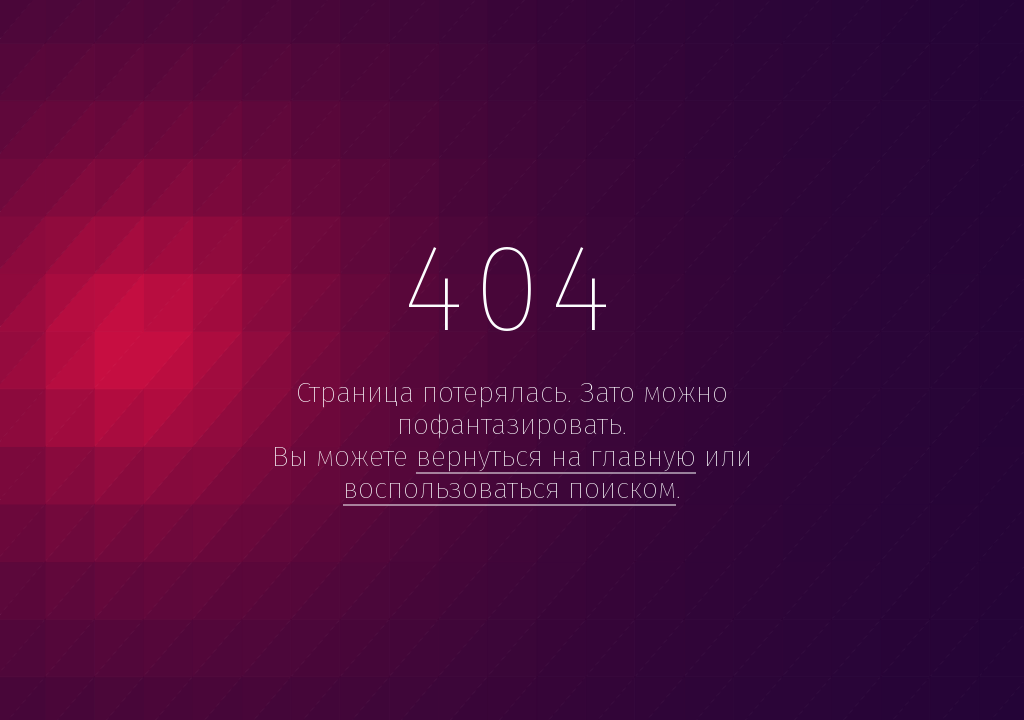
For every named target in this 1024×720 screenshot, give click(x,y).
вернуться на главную (556, 456)
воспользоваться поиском (509, 488)
